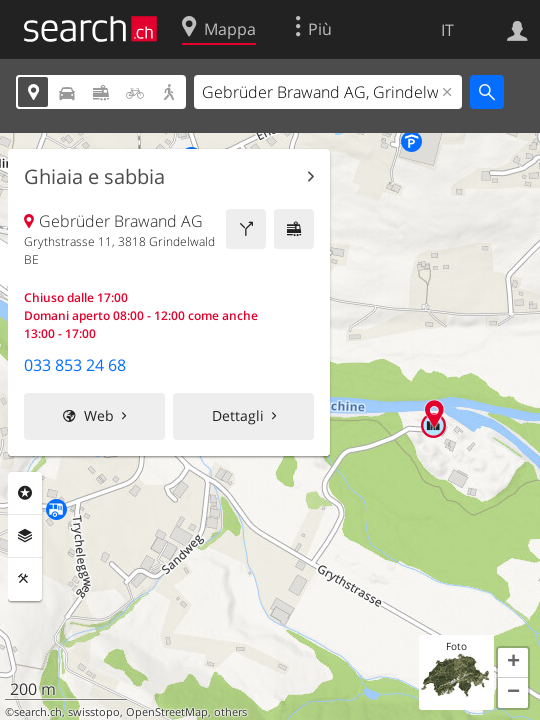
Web (99, 415)
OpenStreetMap (167, 712)
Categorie (25, 493)
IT (447, 30)
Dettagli (238, 415)
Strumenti (25, 579)
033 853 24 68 (75, 365)
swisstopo (94, 712)
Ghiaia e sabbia (94, 177)
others (230, 712)
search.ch (38, 712)
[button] (513, 663)
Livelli (25, 536)
